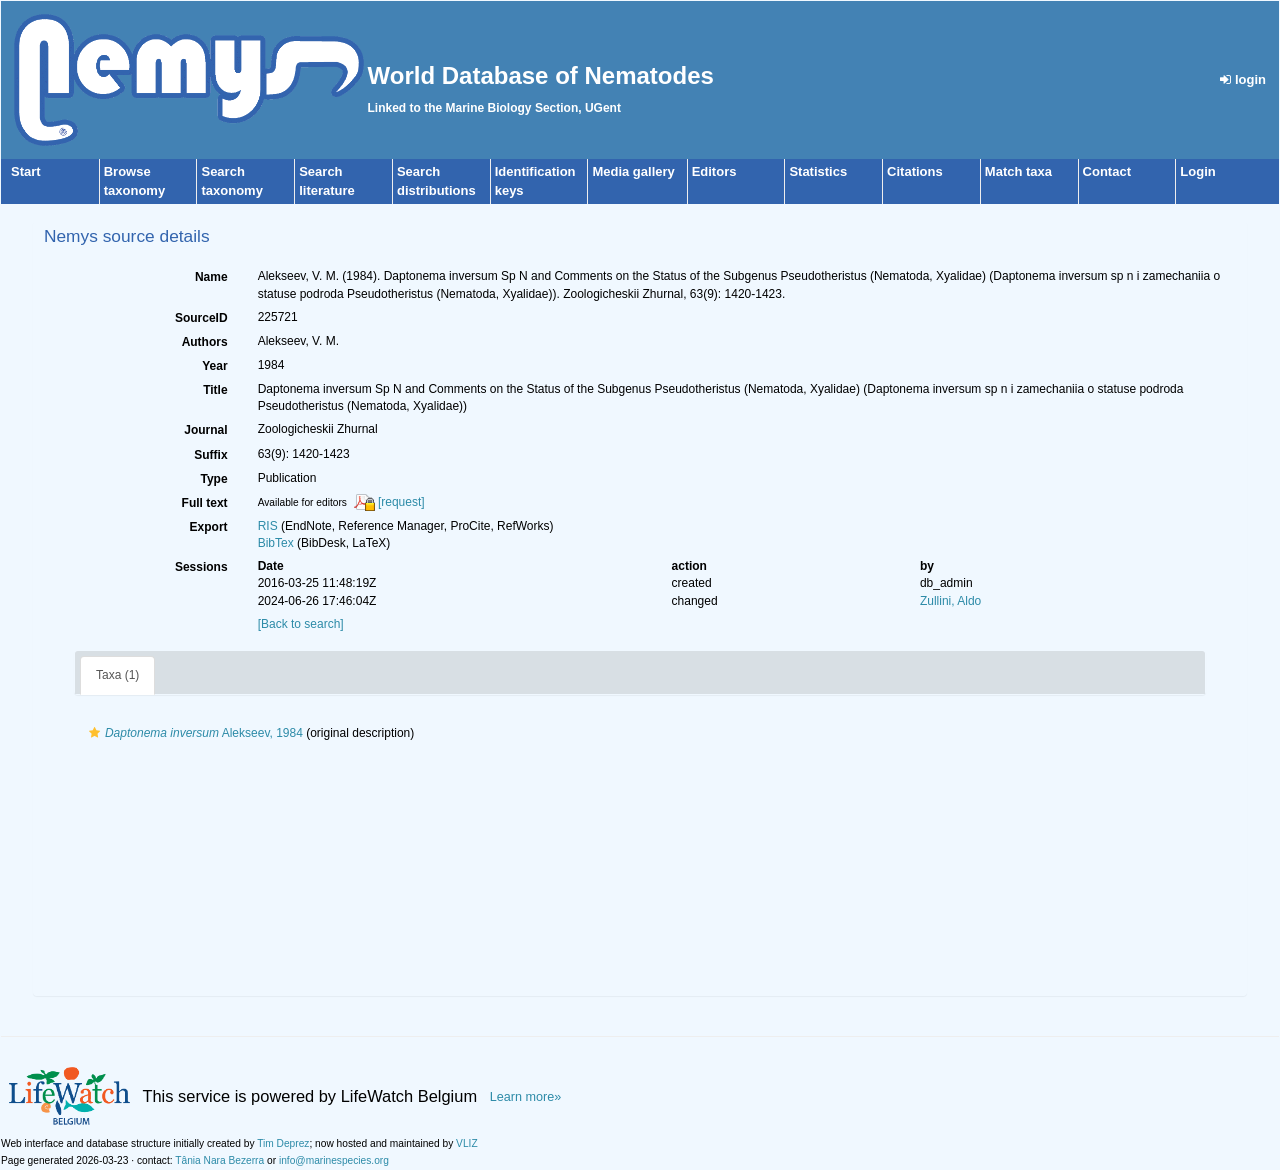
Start (26, 171)
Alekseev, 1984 (193, 733)
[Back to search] (301, 624)
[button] (94, 733)
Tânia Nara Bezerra (219, 1160)
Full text (205, 503)
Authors (205, 342)
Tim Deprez (283, 1143)
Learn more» (526, 1097)
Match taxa (1018, 171)
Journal (205, 430)
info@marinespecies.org (334, 1160)
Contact (1107, 171)
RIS (268, 526)
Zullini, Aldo (950, 601)
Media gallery (633, 171)
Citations (915, 171)
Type (214, 479)
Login (1197, 171)
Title (215, 390)
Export (209, 527)
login (1243, 79)
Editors (714, 171)
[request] (401, 502)
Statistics (818, 171)
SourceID (201, 318)
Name (211, 277)
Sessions (201, 567)
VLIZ (467, 1143)
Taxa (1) (117, 675)
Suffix (210, 455)
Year (214, 366)
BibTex (276, 543)
